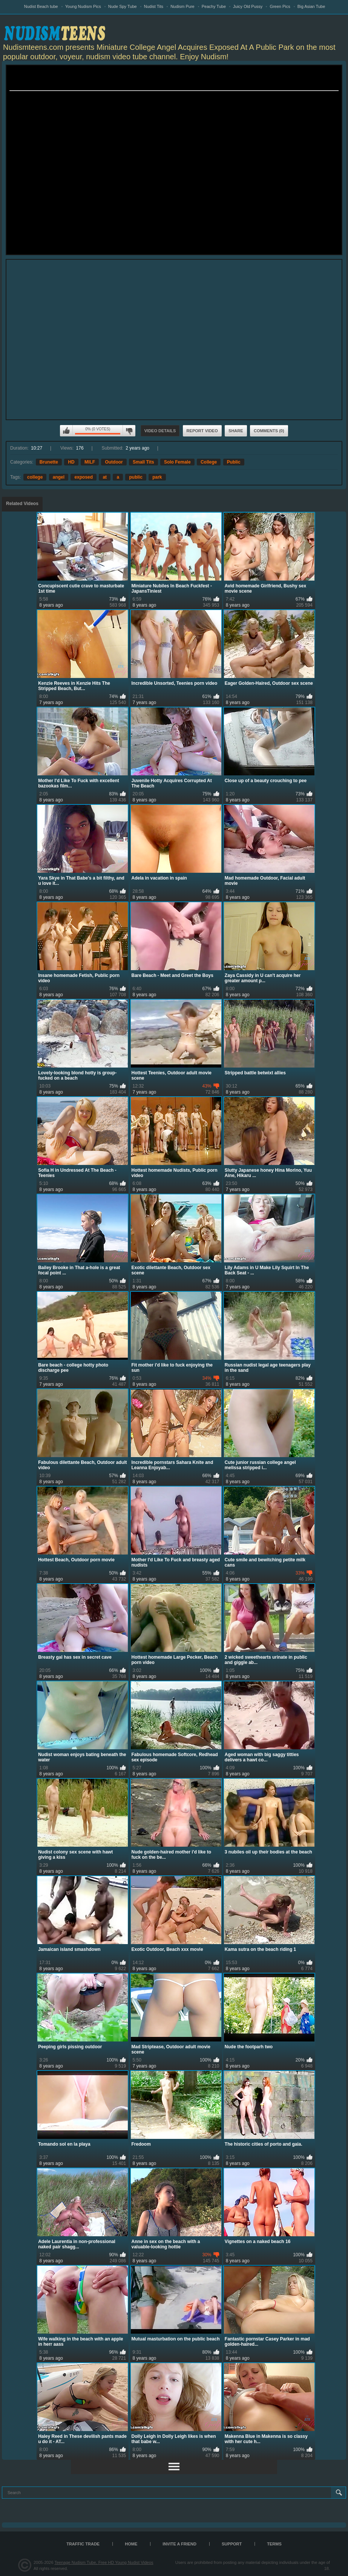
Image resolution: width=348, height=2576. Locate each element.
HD (71, 462)
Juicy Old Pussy (247, 6)
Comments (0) (269, 430)
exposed (83, 477)
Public (234, 462)
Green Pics (280, 6)
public (135, 477)
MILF (89, 462)
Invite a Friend (179, 2544)
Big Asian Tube (311, 6)
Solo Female (177, 462)
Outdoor (114, 462)
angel (58, 477)
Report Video (202, 430)
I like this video (66, 430)
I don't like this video (129, 430)
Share (235, 430)
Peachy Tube (214, 6)
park (157, 477)
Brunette (49, 462)
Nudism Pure (182, 6)
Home (131, 2544)
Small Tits (143, 462)
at (105, 477)
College (209, 462)
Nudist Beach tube (41, 6)
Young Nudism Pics (83, 6)
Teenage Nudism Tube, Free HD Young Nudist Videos (103, 2562)
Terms (274, 2544)
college (35, 477)
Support (232, 2544)
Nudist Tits (153, 6)
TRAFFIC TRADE (83, 2544)
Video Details (160, 430)
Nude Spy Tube (122, 6)
